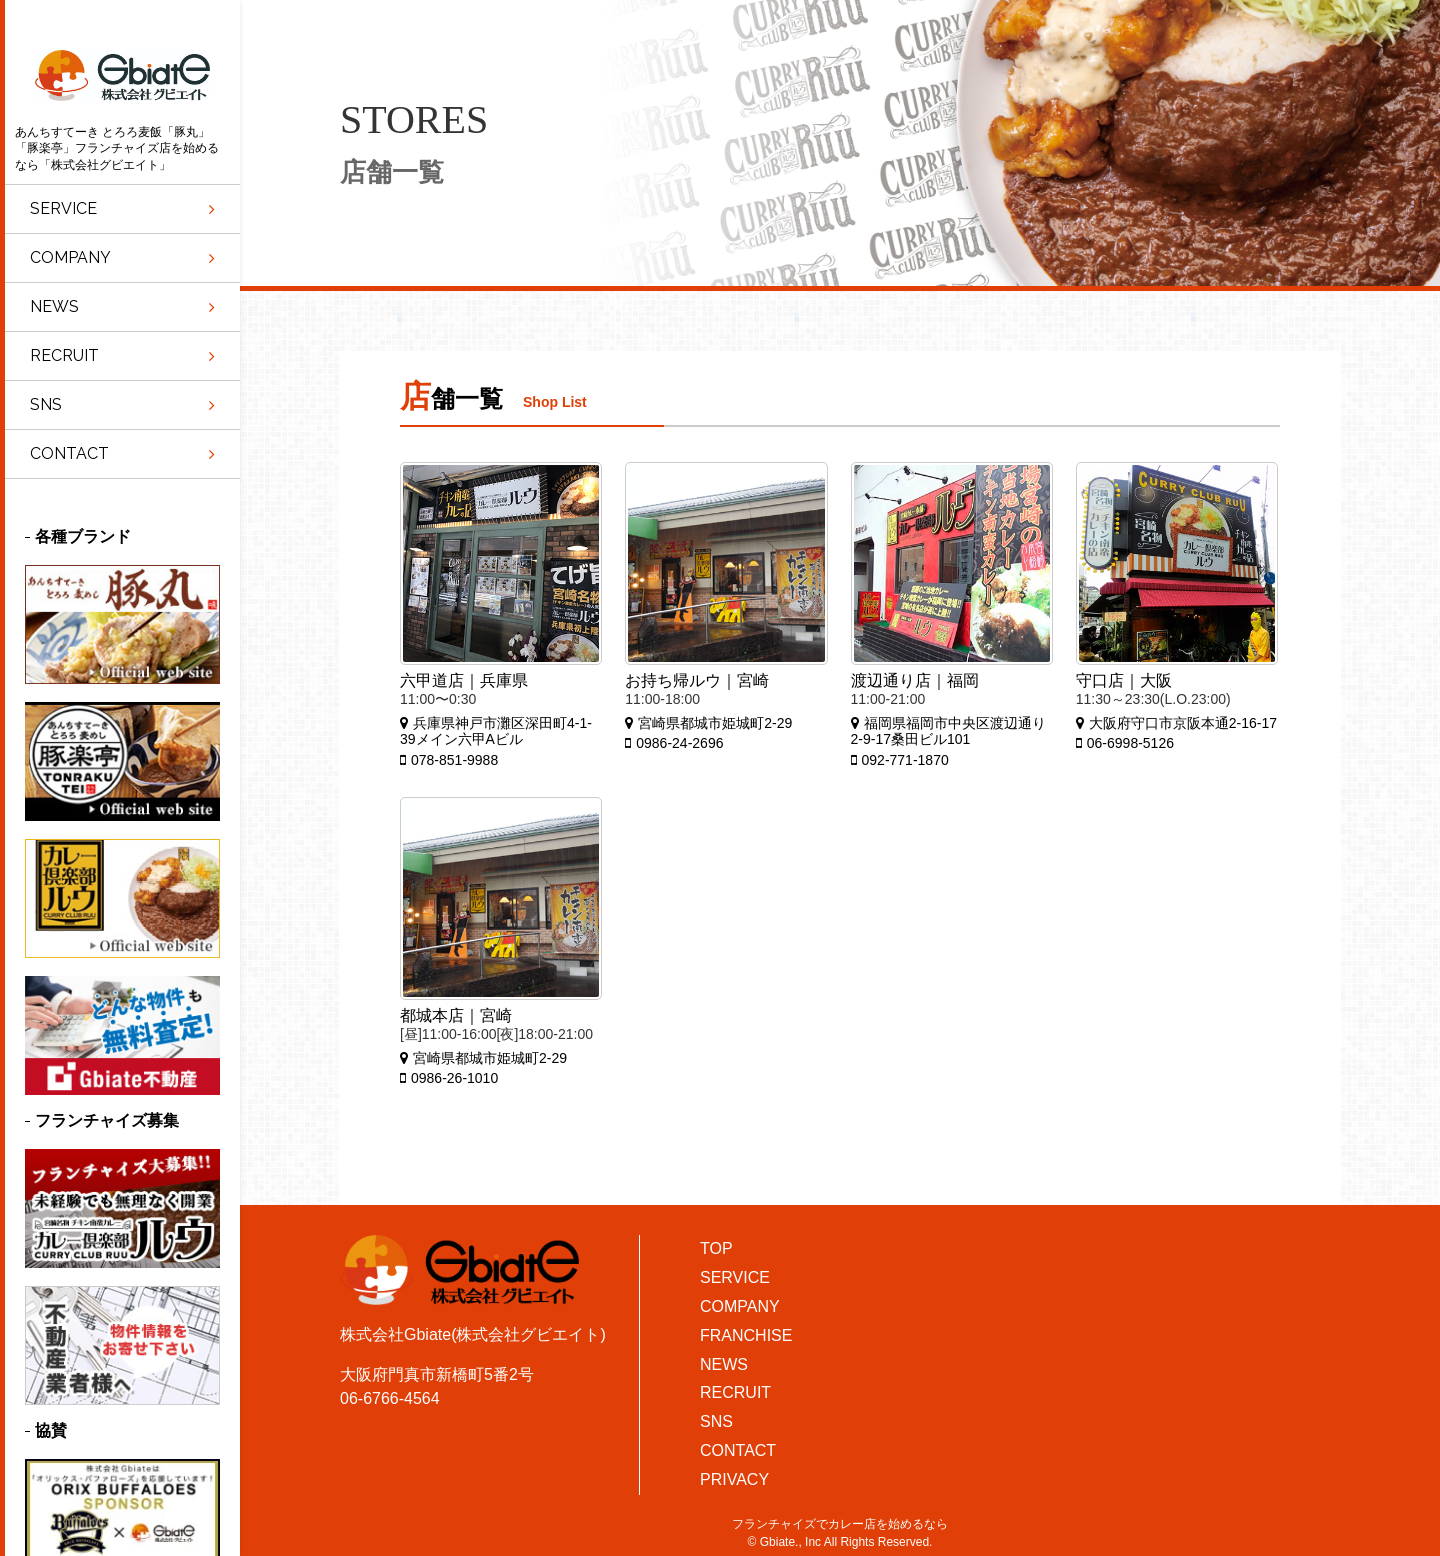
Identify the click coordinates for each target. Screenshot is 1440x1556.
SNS (716, 1421)
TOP (716, 1248)
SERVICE (735, 1277)
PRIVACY (734, 1479)
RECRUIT (735, 1392)
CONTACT (738, 1450)
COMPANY (740, 1306)
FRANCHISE (746, 1335)
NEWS (724, 1364)
